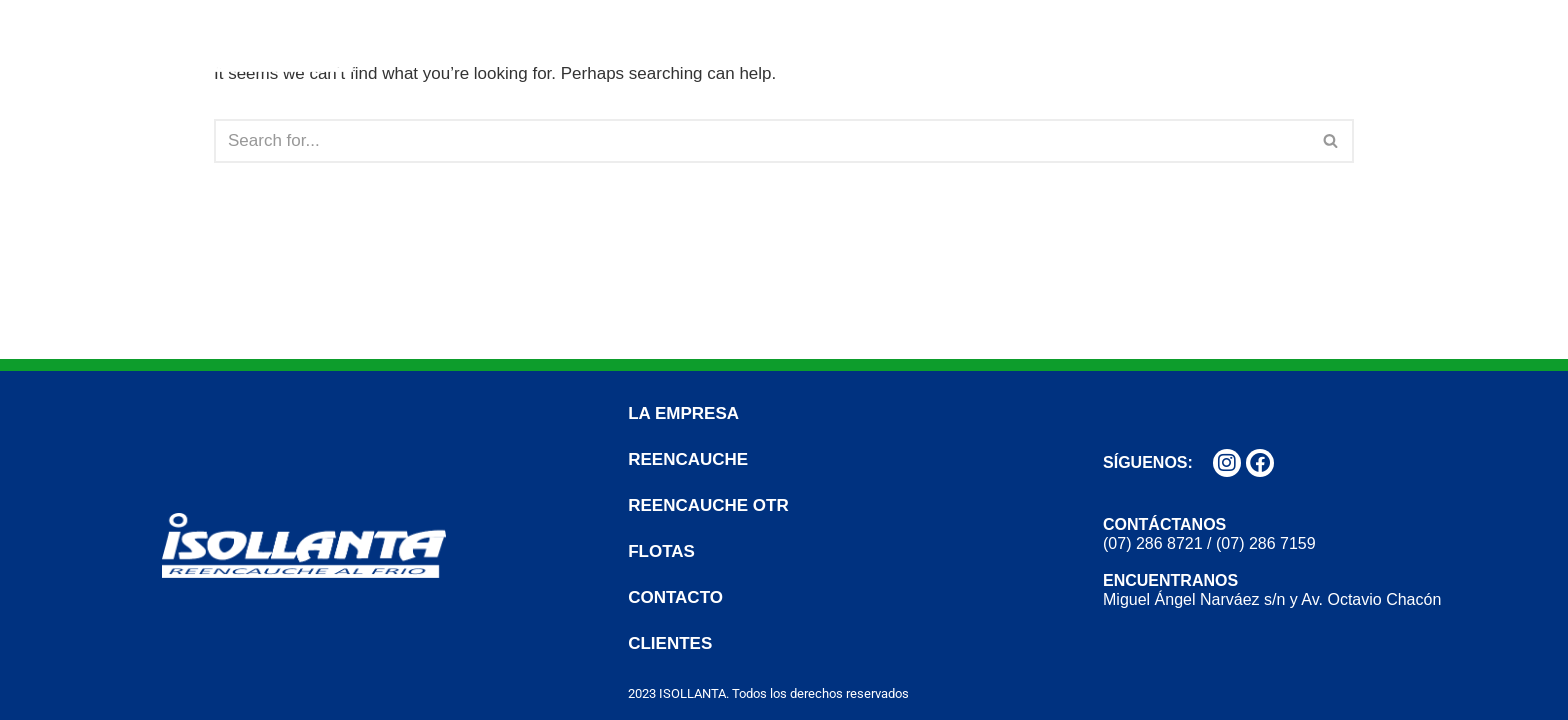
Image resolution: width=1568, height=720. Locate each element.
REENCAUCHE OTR (1061, 40)
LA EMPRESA (725, 40)
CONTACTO (1335, 40)
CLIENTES (1465, 40)
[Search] (761, 141)
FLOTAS (1214, 40)
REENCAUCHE (881, 40)
